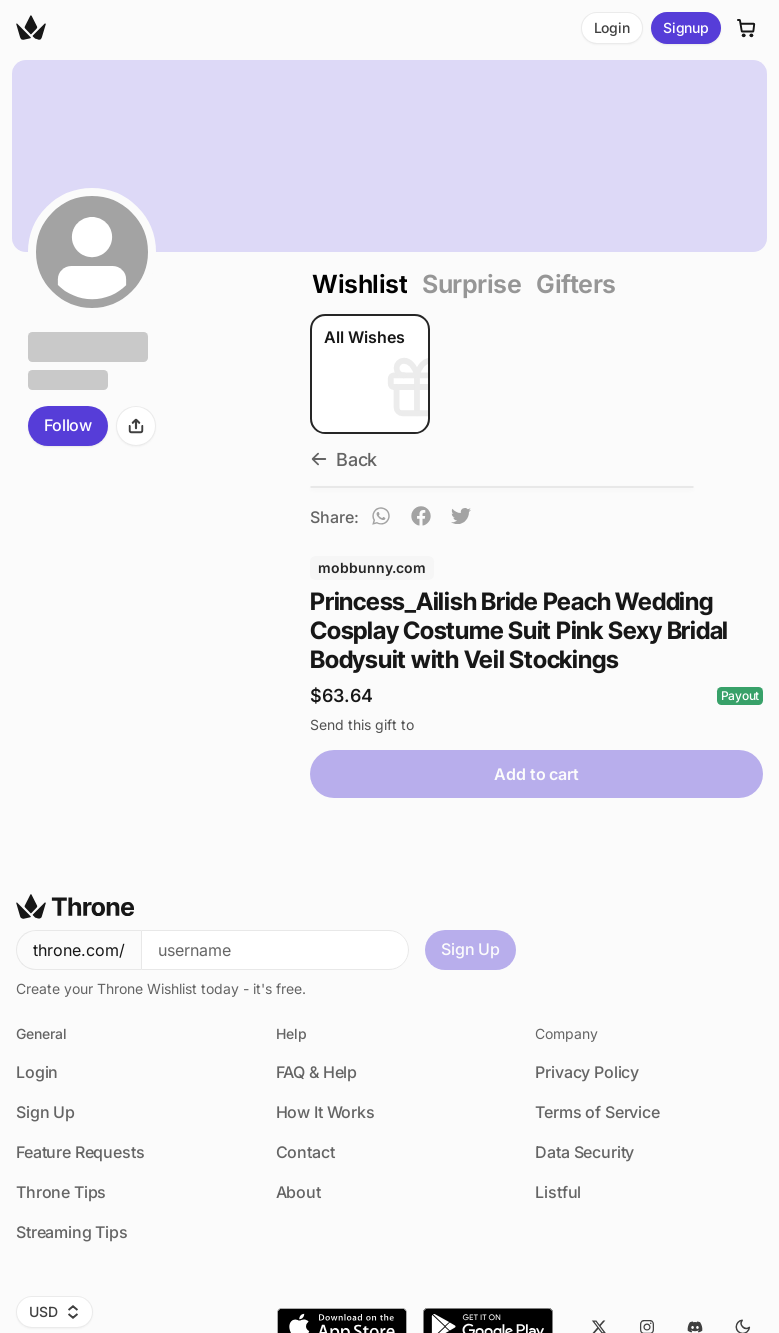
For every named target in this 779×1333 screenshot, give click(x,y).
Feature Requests (80, 1152)
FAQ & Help (316, 1072)
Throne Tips (61, 1192)
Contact (305, 1152)
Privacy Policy (587, 1072)
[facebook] (421, 519)
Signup (686, 27)
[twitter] (461, 519)
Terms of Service (597, 1112)
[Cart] (747, 28)
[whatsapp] (381, 519)
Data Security (584, 1152)
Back (343, 459)
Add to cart (536, 774)
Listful (558, 1192)
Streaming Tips (72, 1232)
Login (612, 27)
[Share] (136, 426)
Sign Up (470, 949)
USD (54, 1311)
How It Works (325, 1112)
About (298, 1192)
